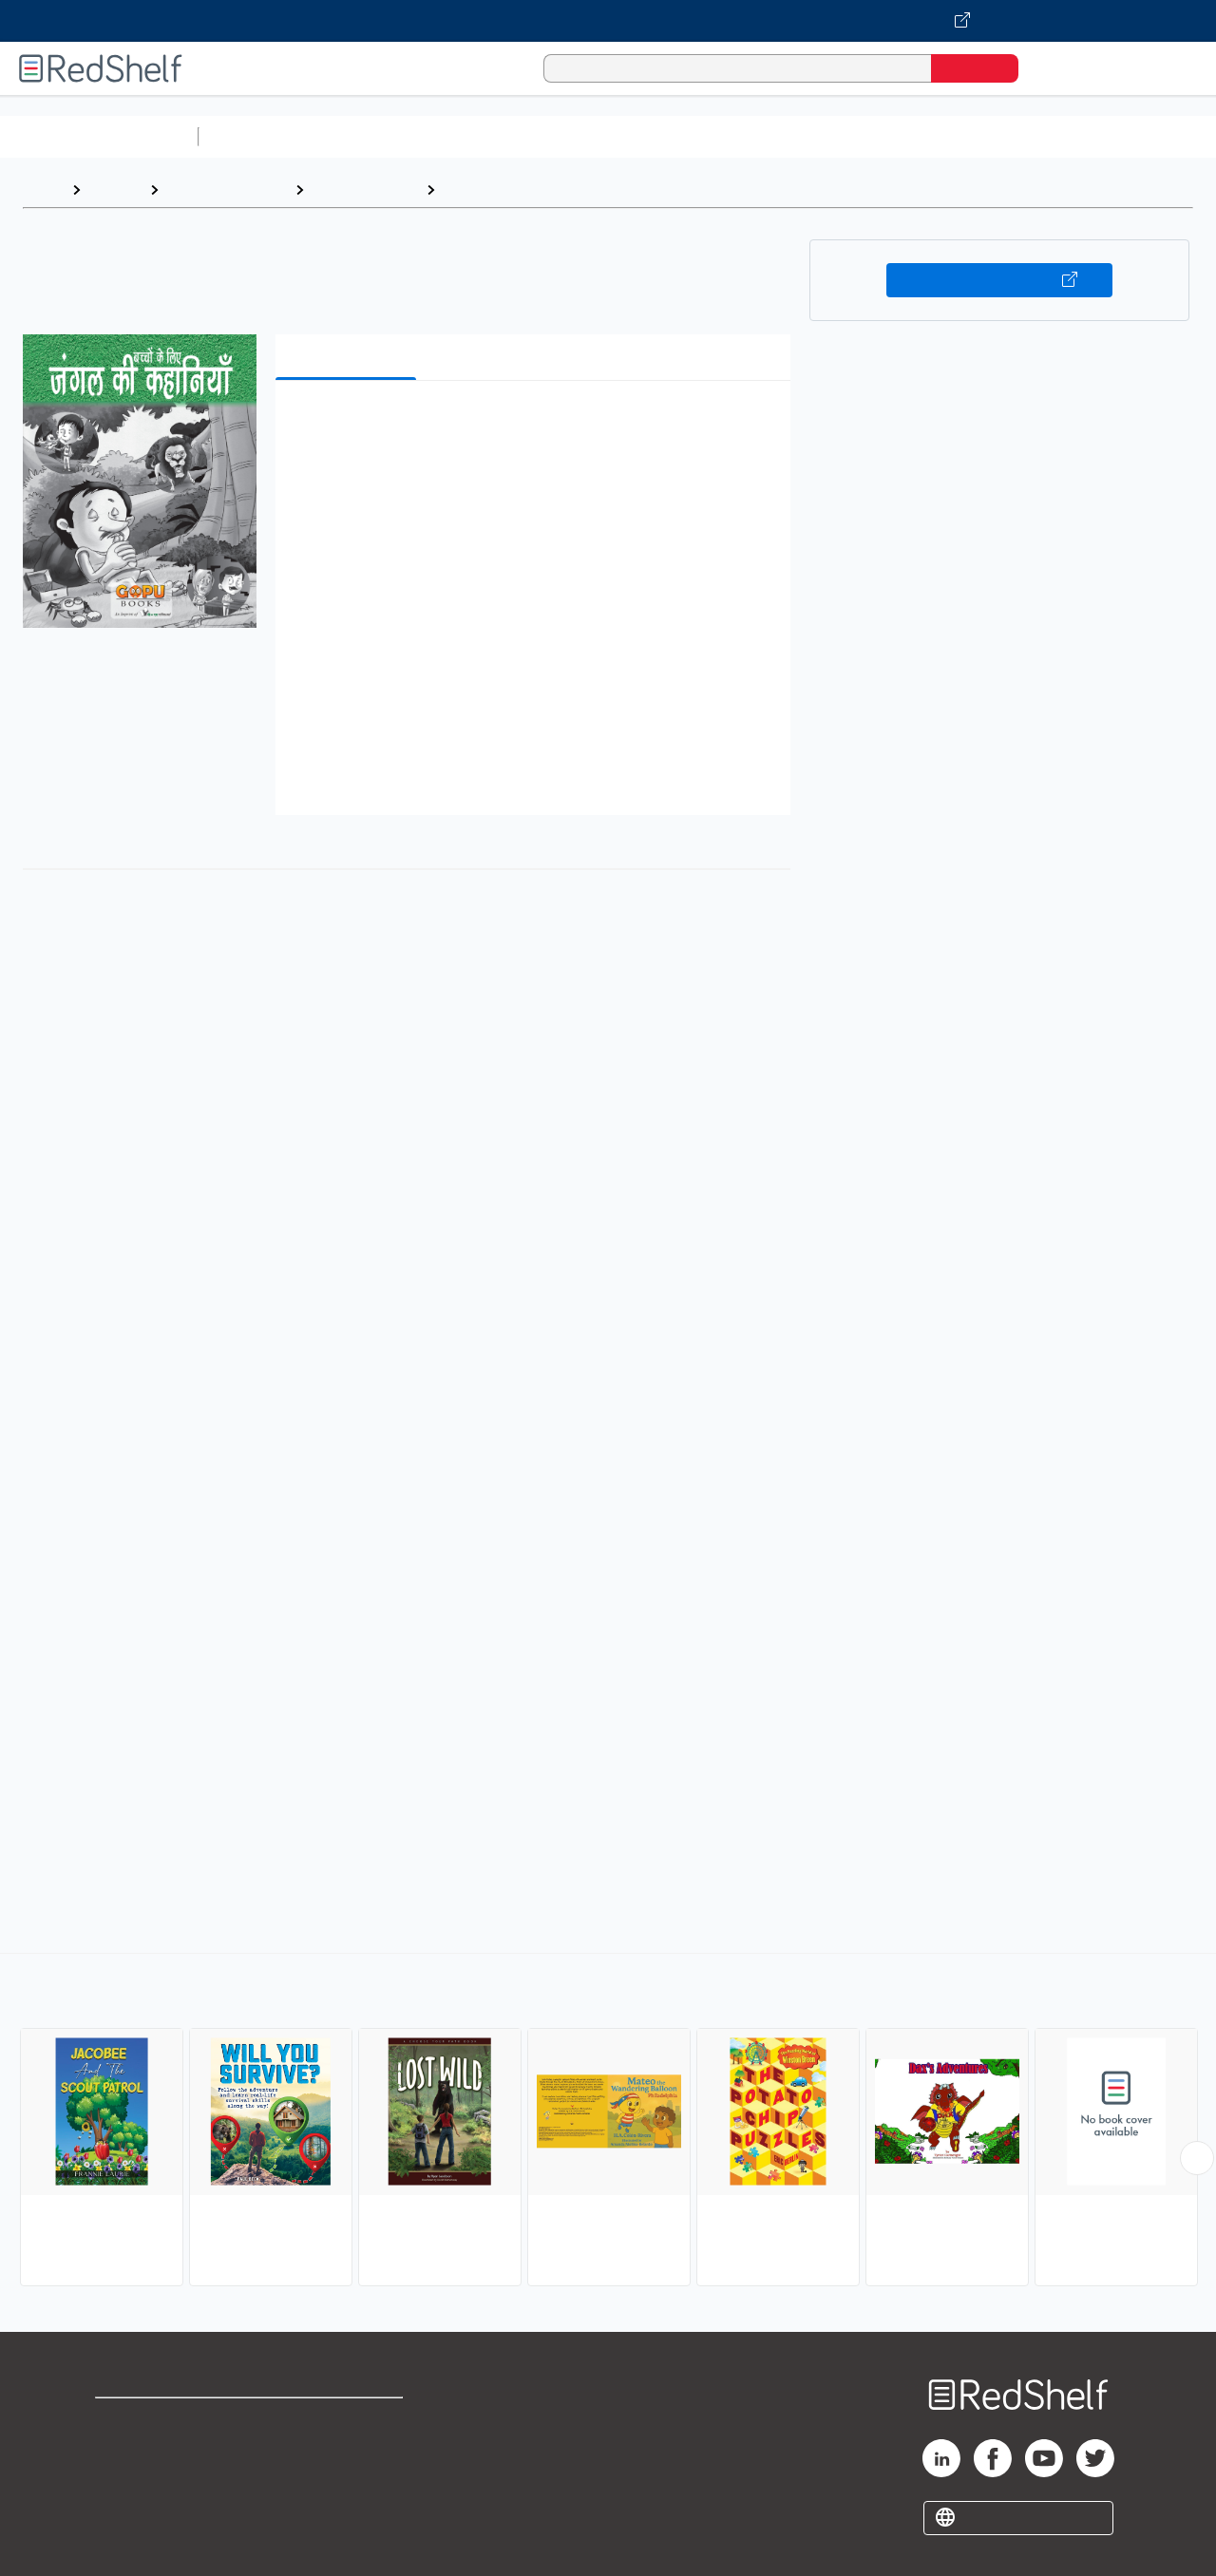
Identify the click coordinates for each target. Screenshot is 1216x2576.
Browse (115, 189)
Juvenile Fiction (365, 189)
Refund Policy (349, 2451)
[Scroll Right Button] (1197, 2158)
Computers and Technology (542, 136)
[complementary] (608, 2122)
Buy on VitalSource (999, 280)
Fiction (1074, 136)
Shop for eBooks (156, 2421)
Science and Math (372, 136)
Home (43, 189)
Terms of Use (350, 2421)
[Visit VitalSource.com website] (608, 21)
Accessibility (345, 2481)
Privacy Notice (147, 2481)
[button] (537, 424)
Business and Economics (737, 136)
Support (123, 2451)
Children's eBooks (226, 189)
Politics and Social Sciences (936, 136)
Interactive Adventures (527, 189)
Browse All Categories (99, 136)
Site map (126, 2512)
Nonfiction (1151, 136)
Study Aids (256, 136)
